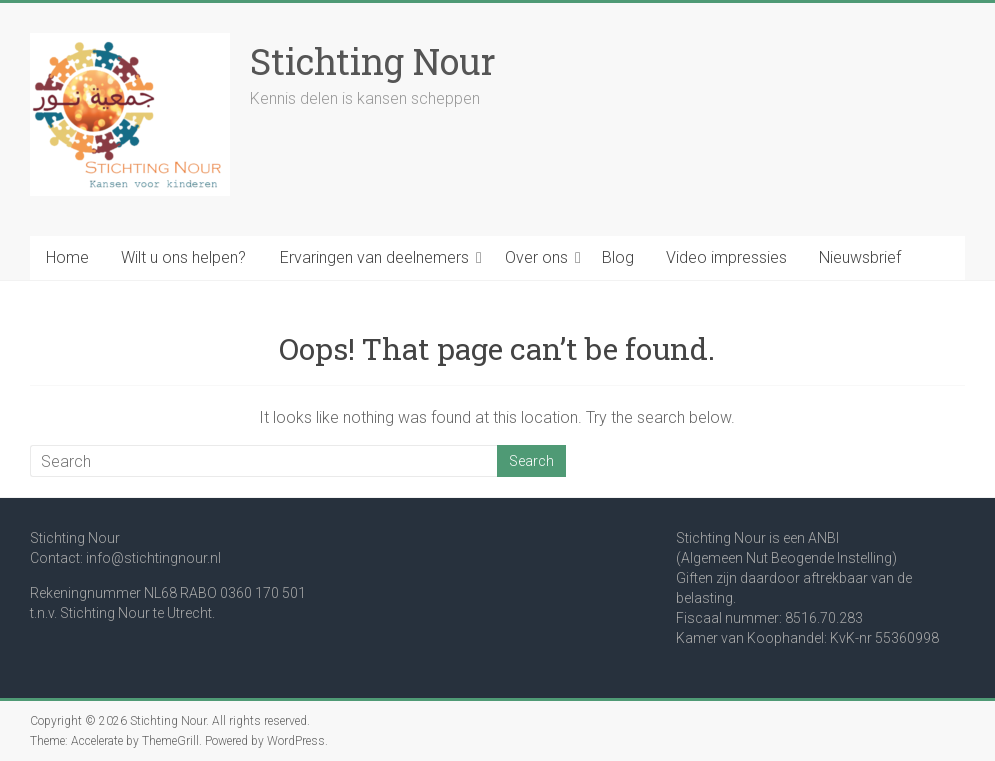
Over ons (536, 257)
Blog (618, 257)
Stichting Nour (373, 61)
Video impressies (726, 257)
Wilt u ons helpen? (183, 257)
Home (67, 257)
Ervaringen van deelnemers (374, 257)
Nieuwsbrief (860, 257)
